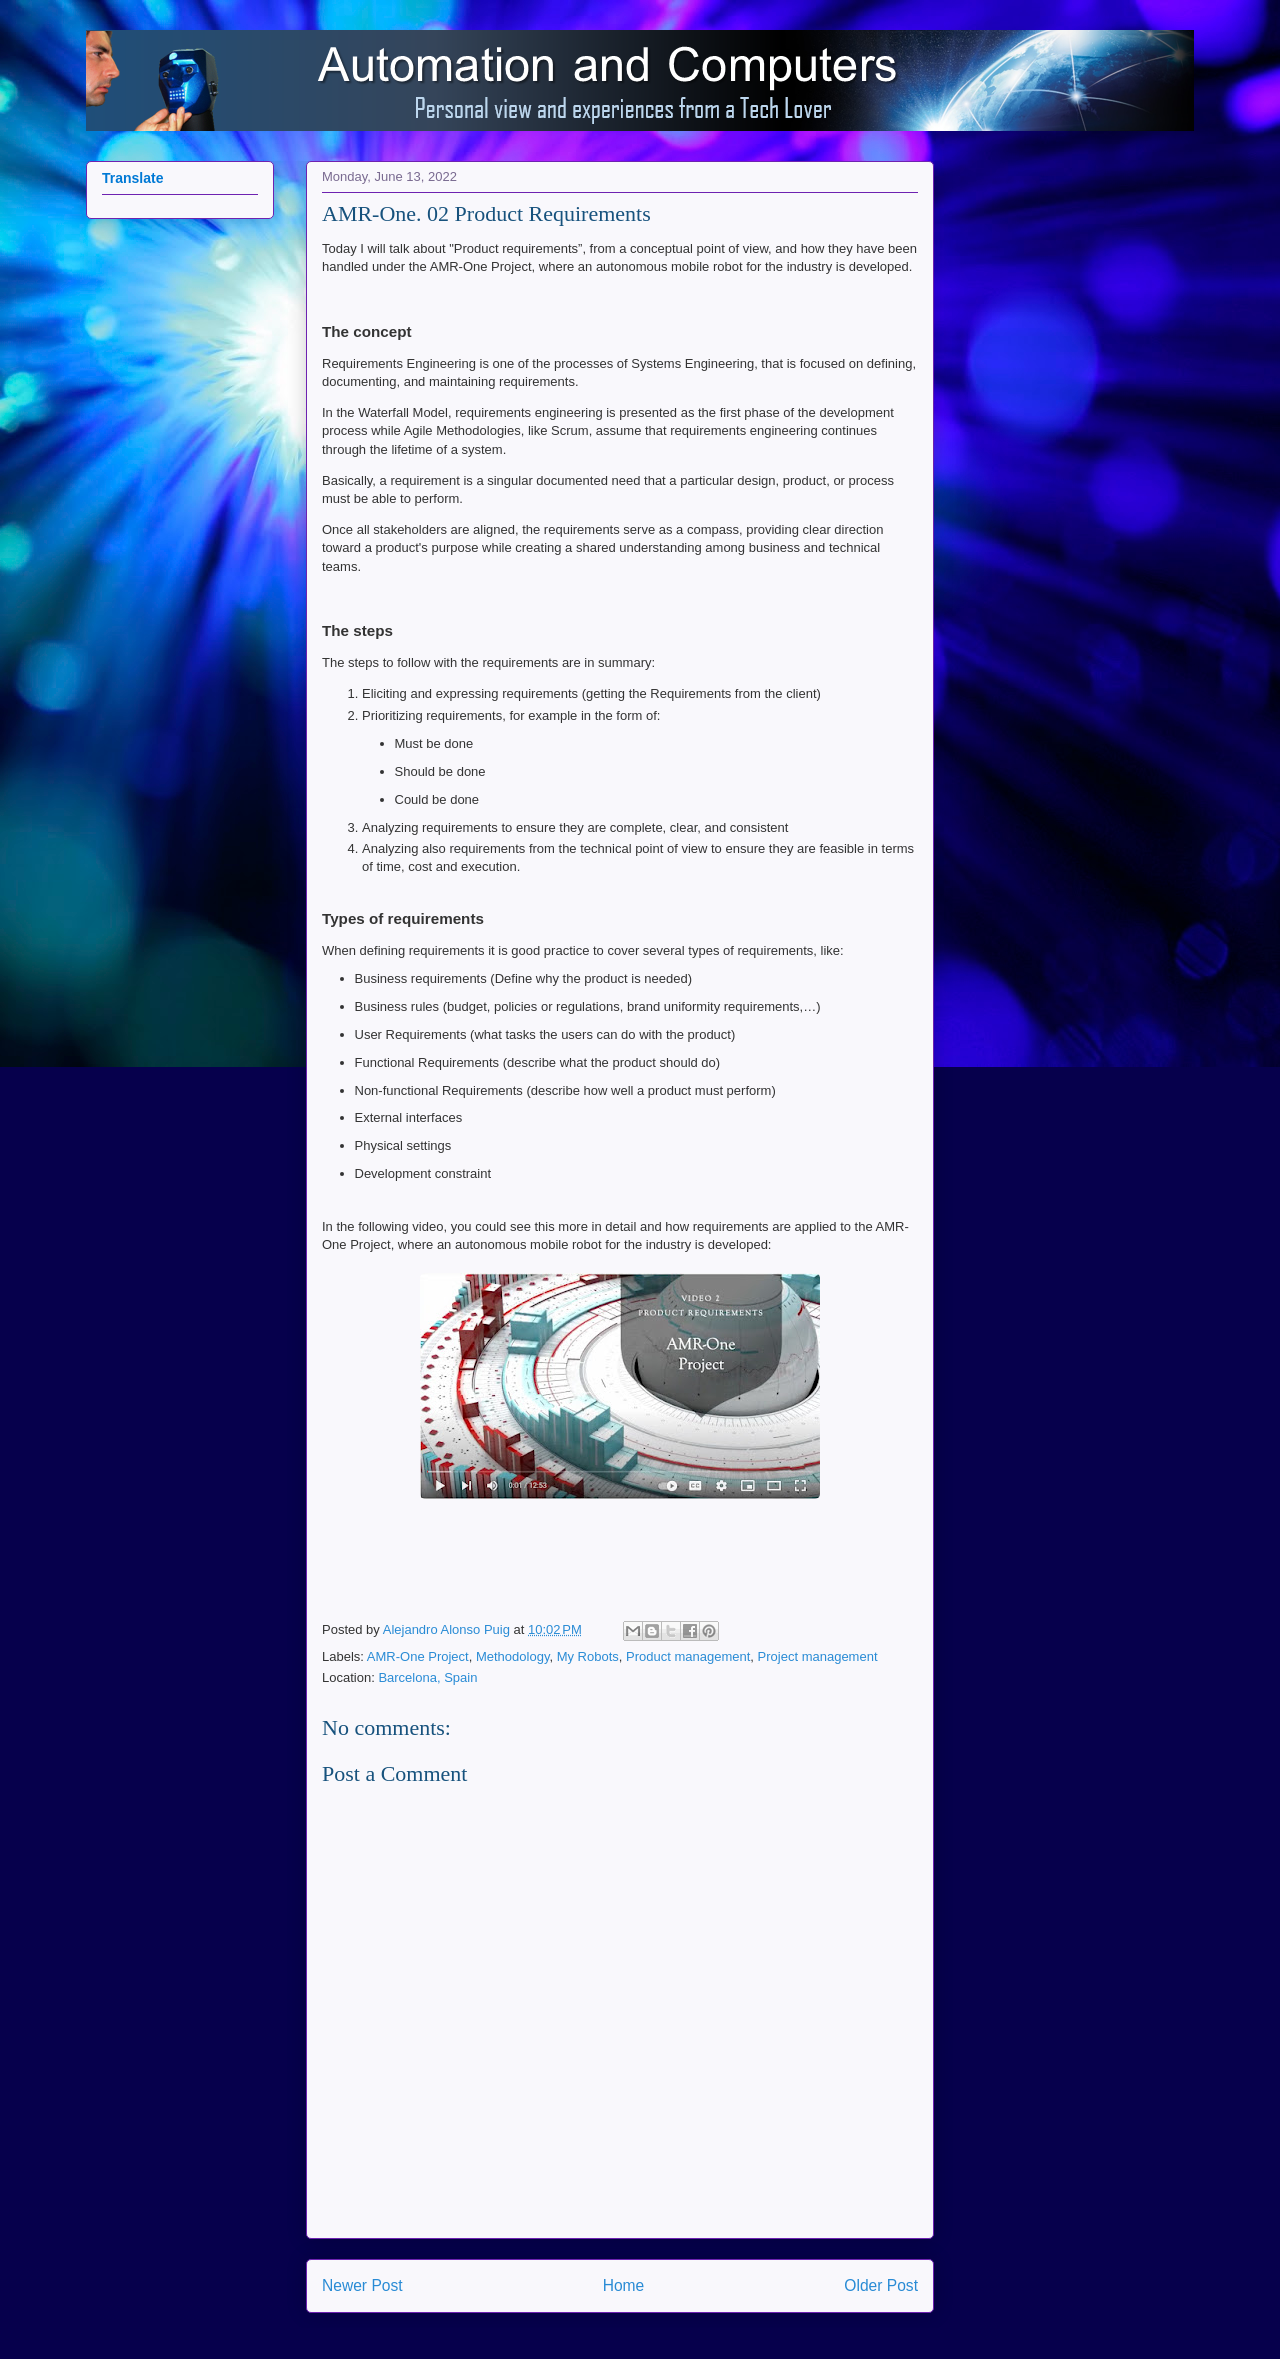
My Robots (588, 1656)
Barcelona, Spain (427, 1677)
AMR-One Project (418, 1656)
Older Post (881, 2285)
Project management (818, 1656)
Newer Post (362, 2285)
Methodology (512, 1656)
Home (624, 2285)
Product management (688, 1656)
